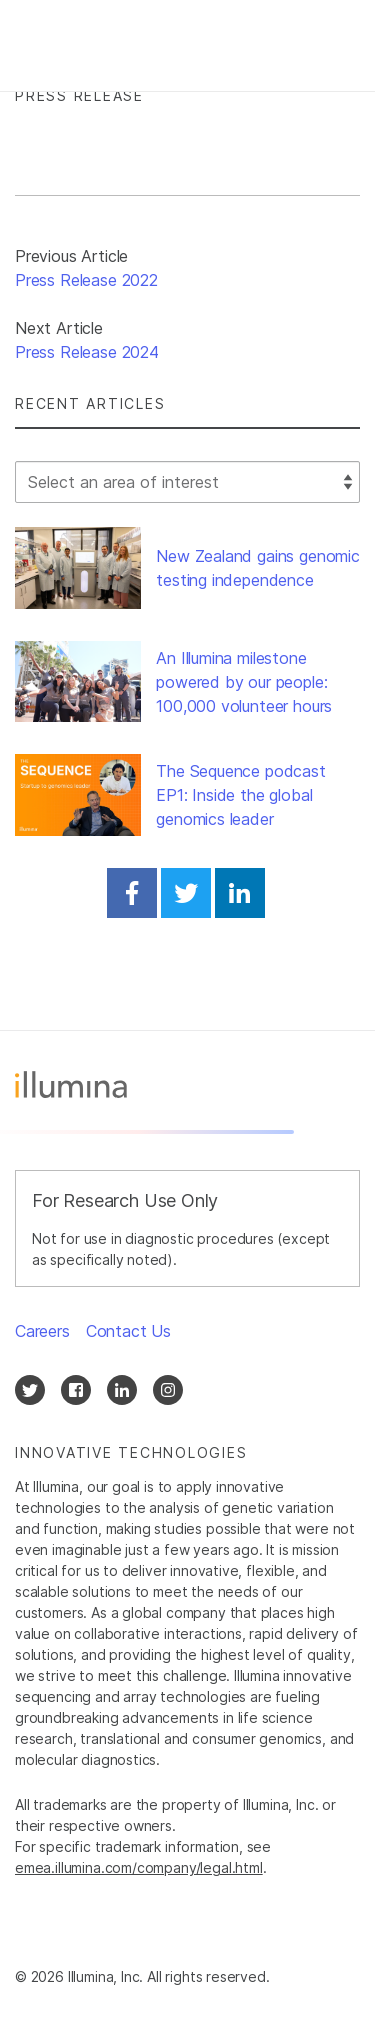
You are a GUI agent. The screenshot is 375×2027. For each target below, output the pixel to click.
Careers (42, 1331)
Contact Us (128, 1331)
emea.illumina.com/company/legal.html (139, 1867)
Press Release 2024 (87, 352)
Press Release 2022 (86, 280)
